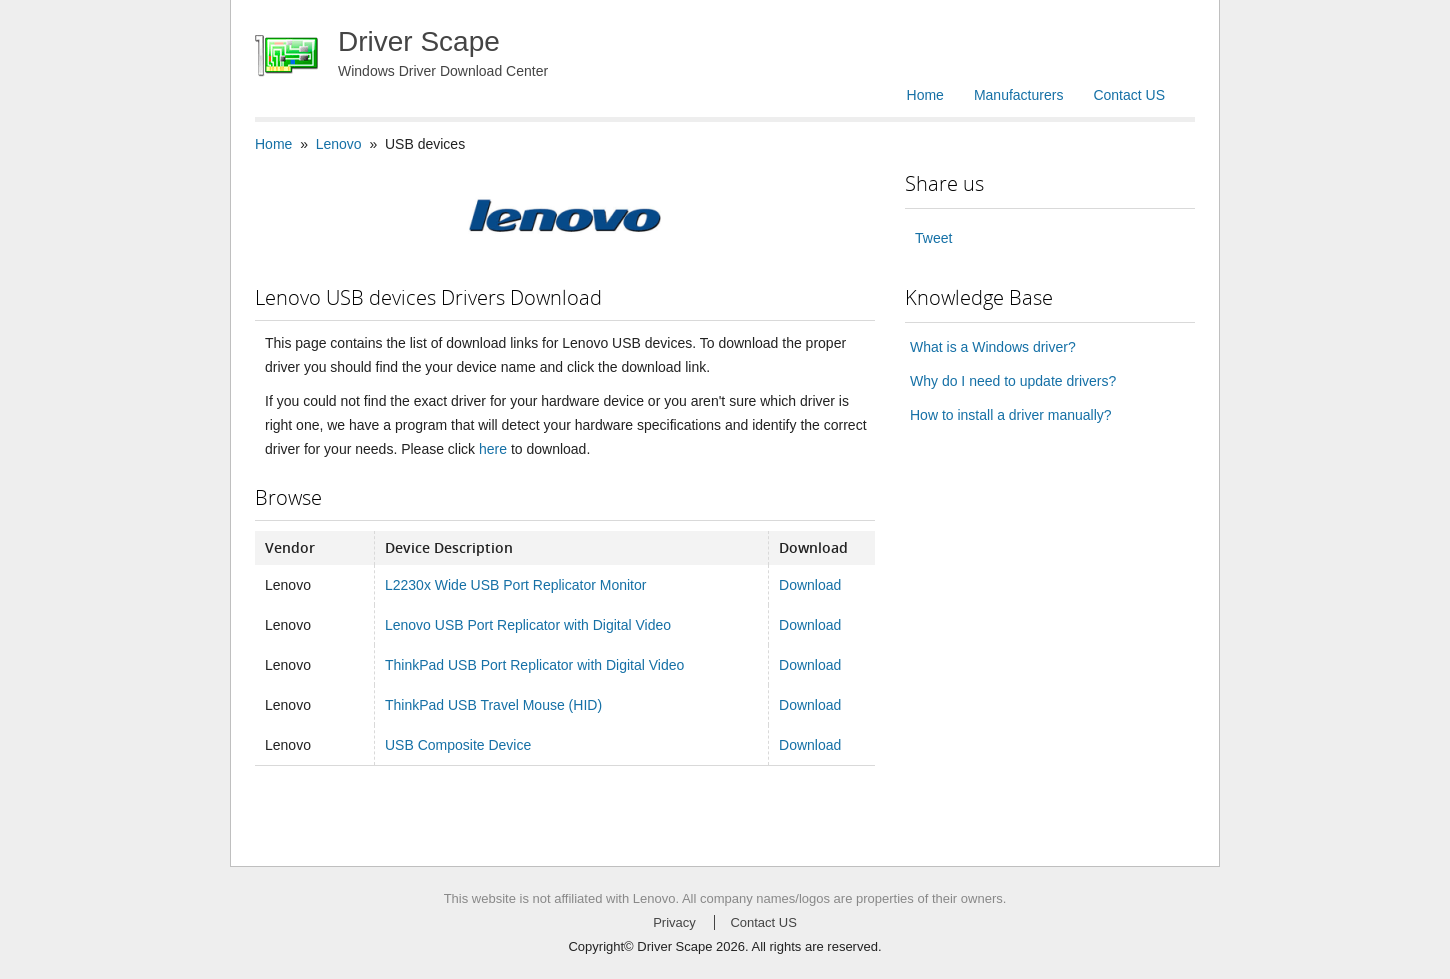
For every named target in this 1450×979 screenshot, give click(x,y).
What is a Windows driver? (993, 347)
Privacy (674, 922)
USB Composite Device (458, 745)
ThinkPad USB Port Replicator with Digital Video (534, 665)
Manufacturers (1018, 95)
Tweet (933, 238)
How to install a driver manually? (1011, 415)
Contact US (1129, 95)
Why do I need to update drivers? (1013, 381)
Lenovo (339, 144)
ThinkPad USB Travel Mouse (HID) (493, 705)
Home (925, 95)
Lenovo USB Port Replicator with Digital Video (528, 625)
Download (810, 585)
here (493, 449)
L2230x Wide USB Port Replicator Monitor (515, 585)
